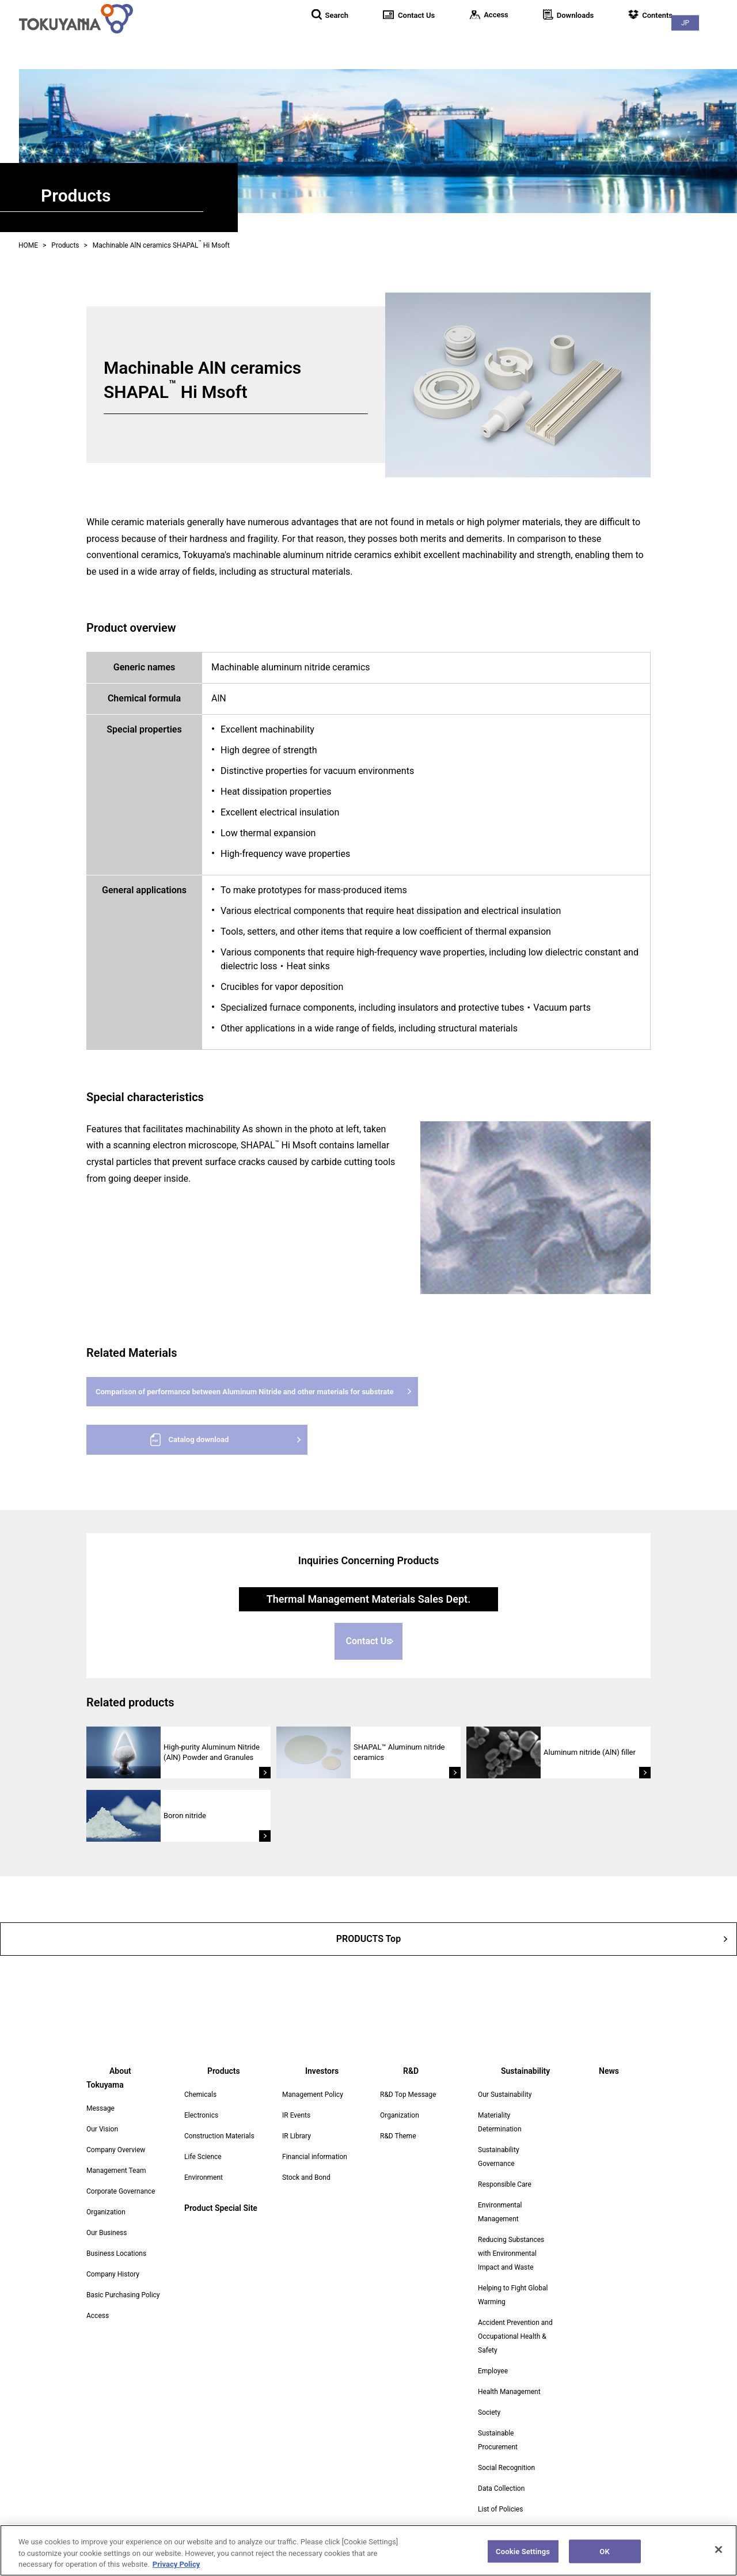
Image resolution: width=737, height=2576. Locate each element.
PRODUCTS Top (368, 1943)
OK (604, 2558)
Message (100, 2095)
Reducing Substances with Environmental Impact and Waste (511, 2253)
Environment (203, 2177)
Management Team (116, 2157)
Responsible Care (504, 2184)
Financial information (314, 2157)
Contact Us (369, 1647)
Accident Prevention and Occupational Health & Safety (515, 2336)
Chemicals (200, 2095)
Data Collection (501, 2488)
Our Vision (102, 2115)
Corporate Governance (120, 2177)
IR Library (296, 2136)
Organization (106, 2198)
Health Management (509, 2392)
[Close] (718, 2557)
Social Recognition (506, 2468)
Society (489, 2412)
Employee (493, 2371)
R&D (592, 40)
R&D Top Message (408, 2095)
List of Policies (500, 2509)
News (713, 40)
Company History (112, 2260)
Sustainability (651, 40)
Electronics (201, 2115)
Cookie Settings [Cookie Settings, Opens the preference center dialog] (523, 2558)
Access (97, 2302)
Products (481, 40)
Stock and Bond (306, 2177)
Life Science (203, 2157)
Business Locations (116, 2240)
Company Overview (115, 2136)
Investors (542, 40)
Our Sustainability (504, 2095)
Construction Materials (219, 2136)
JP (713, 11)
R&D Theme (398, 2136)
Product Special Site (220, 2208)
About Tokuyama (405, 40)
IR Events (296, 2115)
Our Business (106, 2219)
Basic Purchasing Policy (123, 2281)
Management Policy (312, 2095)
